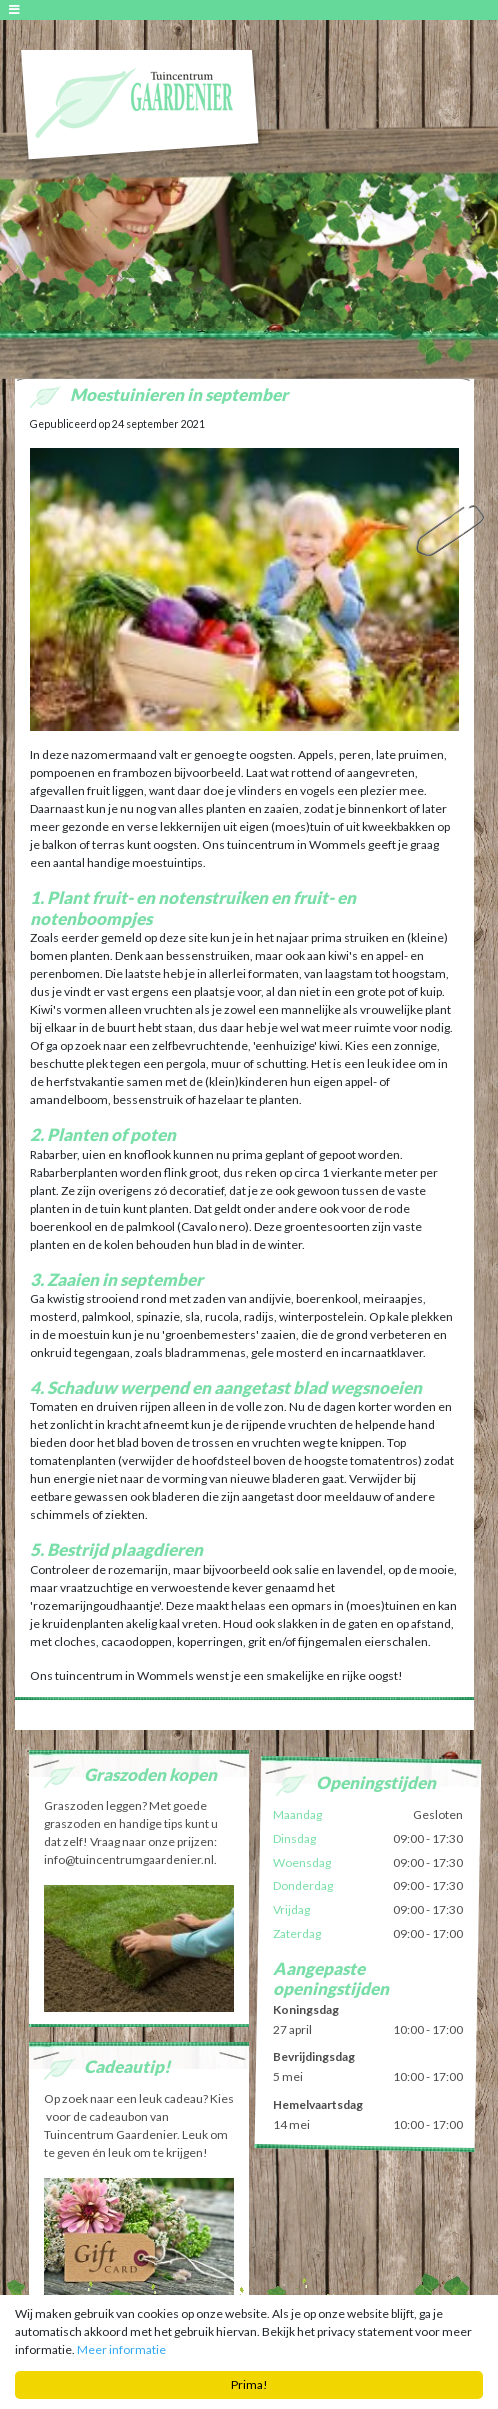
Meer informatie (121, 2349)
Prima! (249, 2384)
